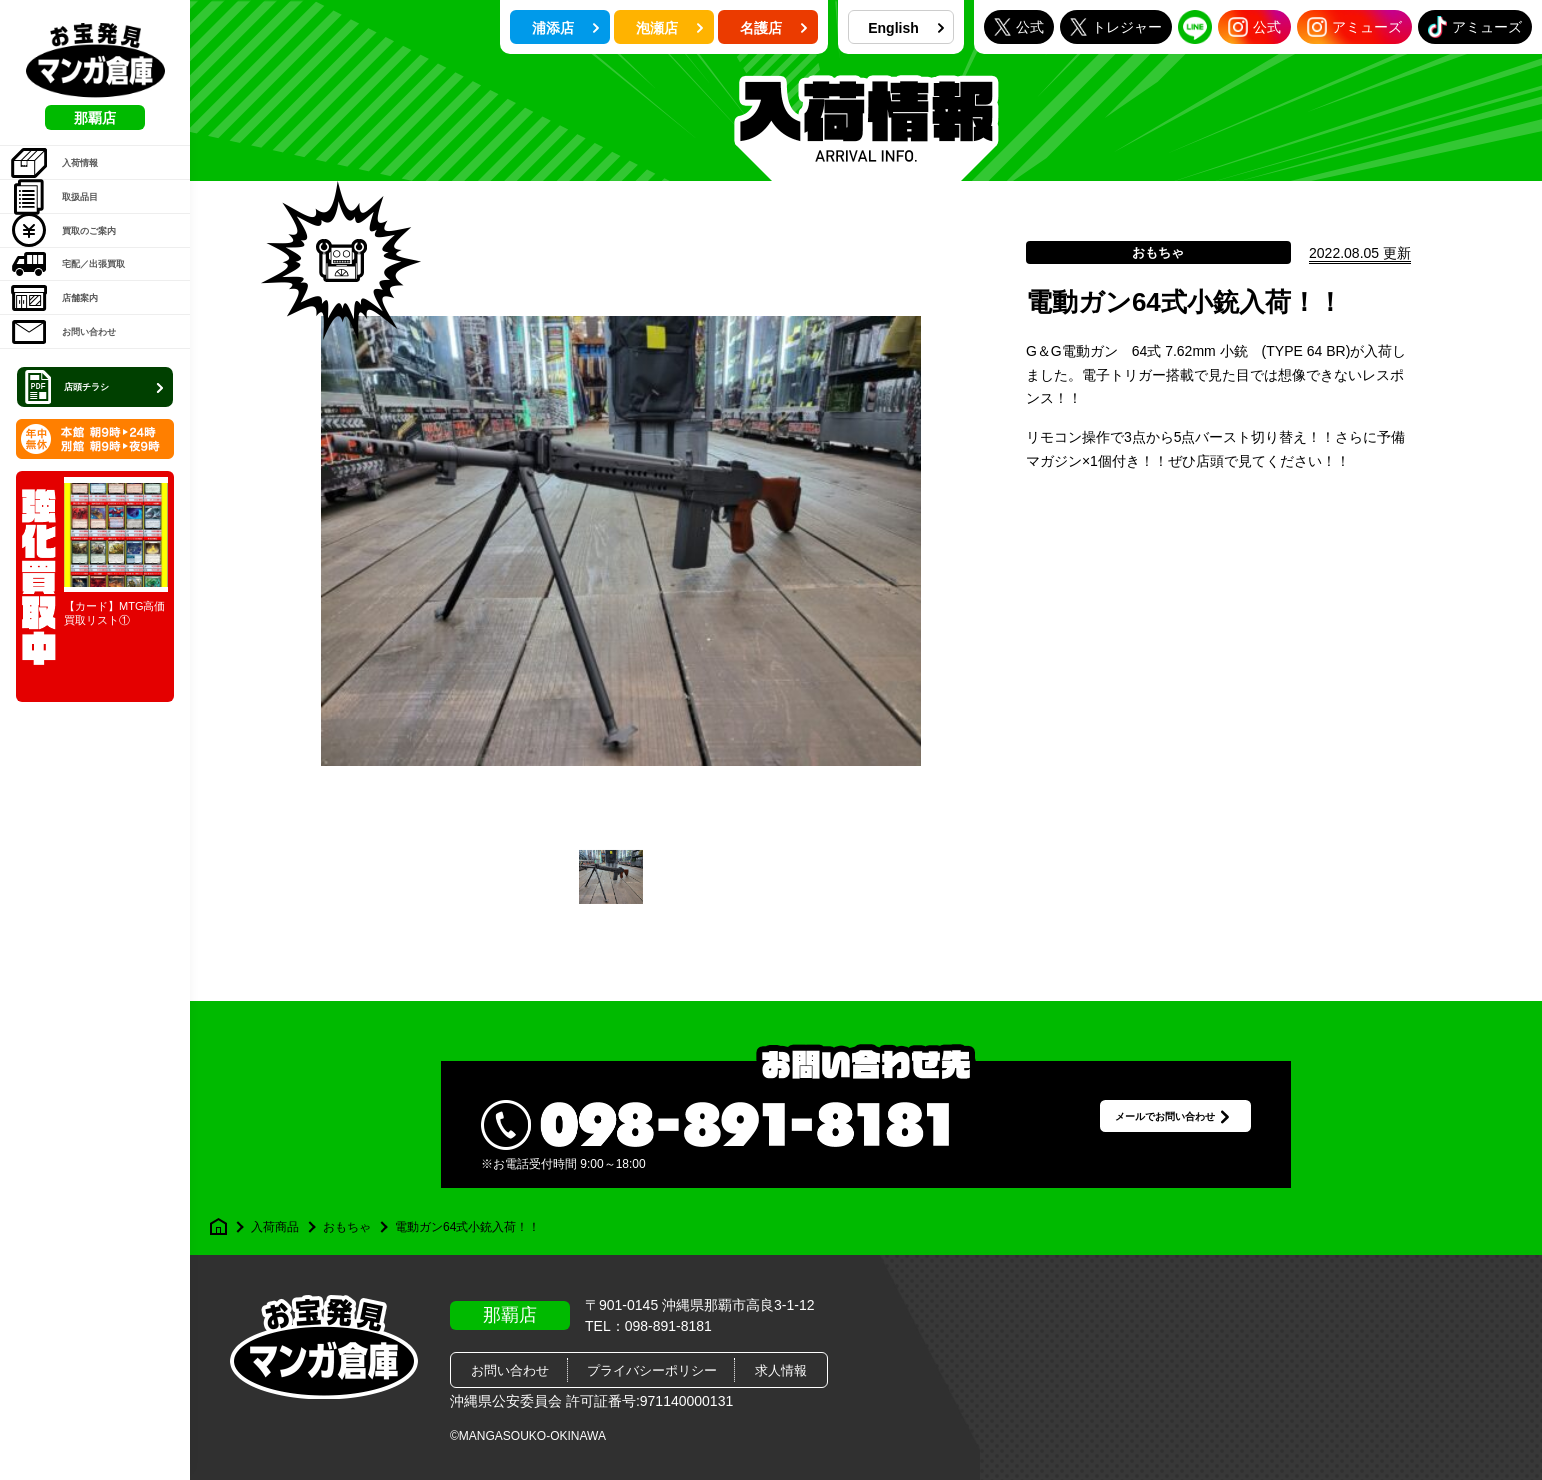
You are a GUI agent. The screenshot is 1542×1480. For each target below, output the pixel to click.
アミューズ (1354, 27)
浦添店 (566, 28)
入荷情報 (70, 173)
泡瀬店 (670, 28)
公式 (1019, 26)
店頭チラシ (97, 494)
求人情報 (781, 1370)
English (906, 28)
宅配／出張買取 (91, 326)
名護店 (774, 28)
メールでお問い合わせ (1136, 1124)
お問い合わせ (84, 428)
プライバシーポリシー (652, 1370)
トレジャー (1116, 26)
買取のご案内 (84, 275)
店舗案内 (70, 377)
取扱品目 (70, 224)
